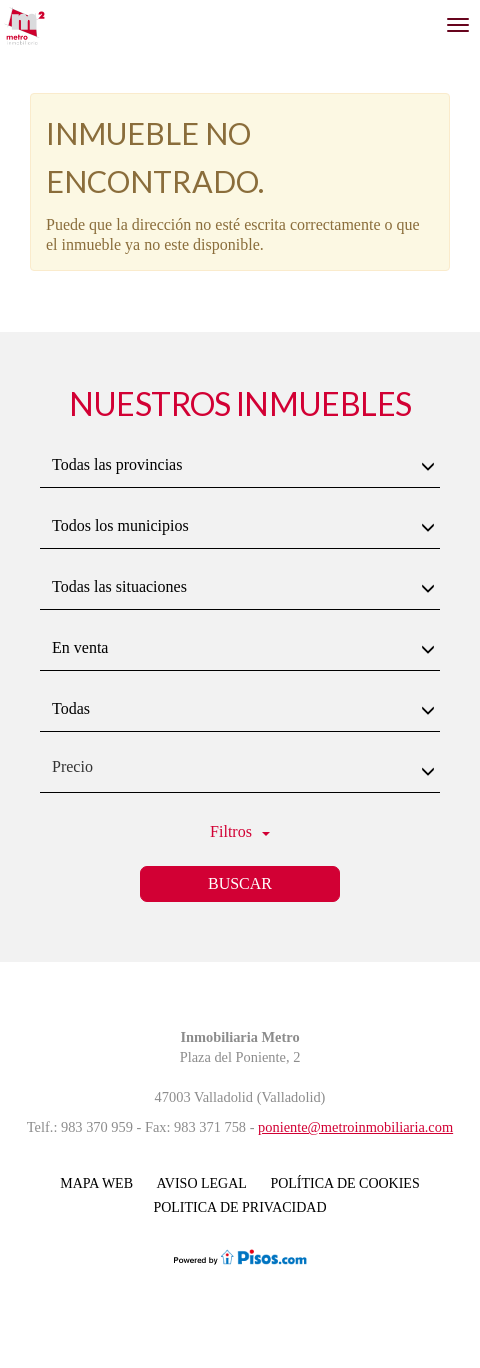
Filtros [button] (240, 831)
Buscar (240, 883)
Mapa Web (96, 1183)
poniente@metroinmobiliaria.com (355, 1127)
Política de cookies (344, 1183)
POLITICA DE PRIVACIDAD (239, 1207)
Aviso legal (202, 1183)
